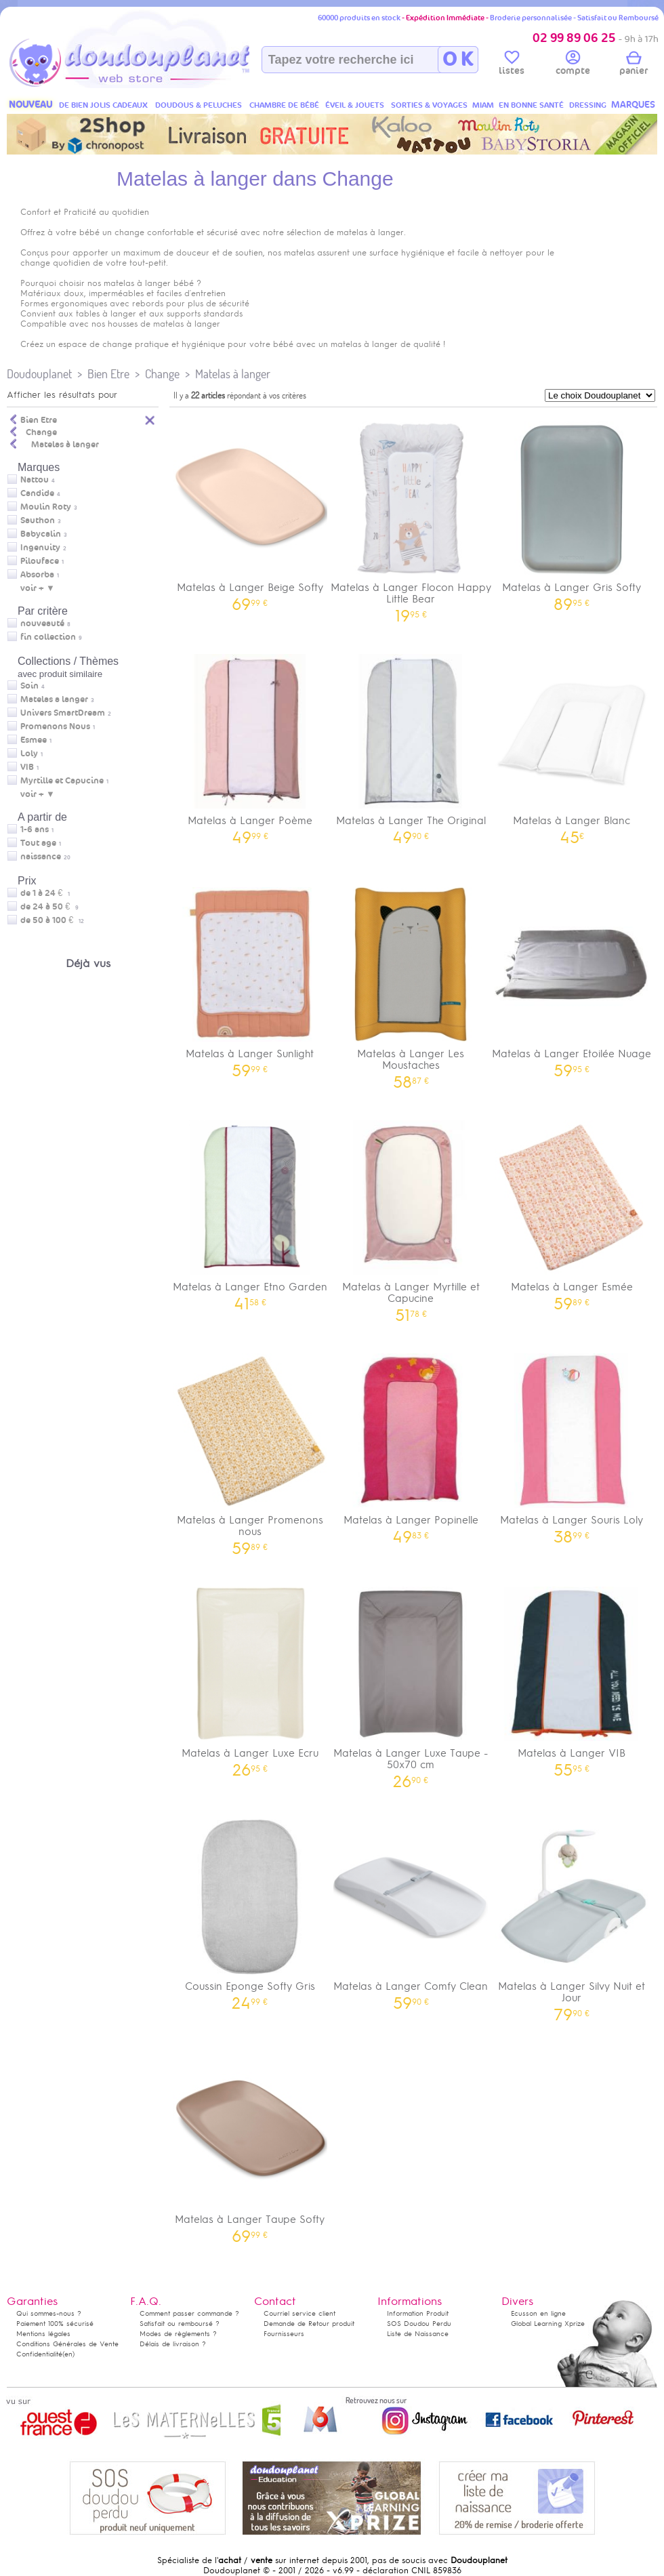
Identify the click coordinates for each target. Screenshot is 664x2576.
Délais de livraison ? (173, 2344)
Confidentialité (39, 2354)
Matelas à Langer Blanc (571, 744)
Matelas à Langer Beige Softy (250, 511)
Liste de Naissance (418, 2333)
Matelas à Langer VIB (571, 1677)
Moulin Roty (45, 507)
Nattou (34, 479)
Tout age (38, 843)
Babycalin (40, 534)
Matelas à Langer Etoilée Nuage (571, 977)
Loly (29, 753)
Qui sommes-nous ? (48, 2313)
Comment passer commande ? (189, 2313)
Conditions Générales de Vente (67, 2344)
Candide (37, 493)
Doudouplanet (39, 374)
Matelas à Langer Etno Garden (250, 1210)
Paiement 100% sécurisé (55, 2323)
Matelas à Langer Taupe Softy (250, 2143)
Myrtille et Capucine (62, 780)
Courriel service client (299, 2313)
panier (633, 65)
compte (573, 65)
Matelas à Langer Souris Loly (571, 1443)
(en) (68, 2354)
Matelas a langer (54, 699)
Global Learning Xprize (548, 2323)
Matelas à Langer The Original (411, 744)
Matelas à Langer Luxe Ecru (250, 1677)
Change (162, 374)
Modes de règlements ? (178, 2333)
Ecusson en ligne (538, 2313)
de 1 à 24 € (45, 893)
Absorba (37, 574)
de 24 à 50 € (49, 906)
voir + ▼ (37, 588)
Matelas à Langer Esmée (571, 1210)
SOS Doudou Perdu (419, 2323)
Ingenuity (40, 547)
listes (511, 65)
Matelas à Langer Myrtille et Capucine (411, 1216)
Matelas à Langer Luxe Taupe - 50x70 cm (411, 1683)
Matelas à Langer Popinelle (411, 1443)
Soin (29, 685)
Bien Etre (108, 374)
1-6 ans (34, 829)
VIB (27, 767)
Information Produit (418, 2313)
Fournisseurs (284, 2333)
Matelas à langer (232, 374)
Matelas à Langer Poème (250, 744)
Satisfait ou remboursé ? (180, 2323)
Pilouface (39, 561)
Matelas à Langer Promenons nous (250, 1449)
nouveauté (42, 623)
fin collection (48, 637)
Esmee (33, 740)
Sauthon (37, 520)
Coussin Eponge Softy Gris (250, 1910)
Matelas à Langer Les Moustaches (411, 983)
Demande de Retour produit (309, 2323)
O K (457, 59)
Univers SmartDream (62, 713)
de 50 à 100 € (52, 920)
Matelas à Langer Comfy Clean (411, 1910)
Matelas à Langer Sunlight (250, 977)
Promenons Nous (55, 726)
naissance (40, 856)
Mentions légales (43, 2333)
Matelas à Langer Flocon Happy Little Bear (411, 517)
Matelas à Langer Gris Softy (571, 511)
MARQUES (633, 104)
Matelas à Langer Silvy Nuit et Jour (571, 1916)
